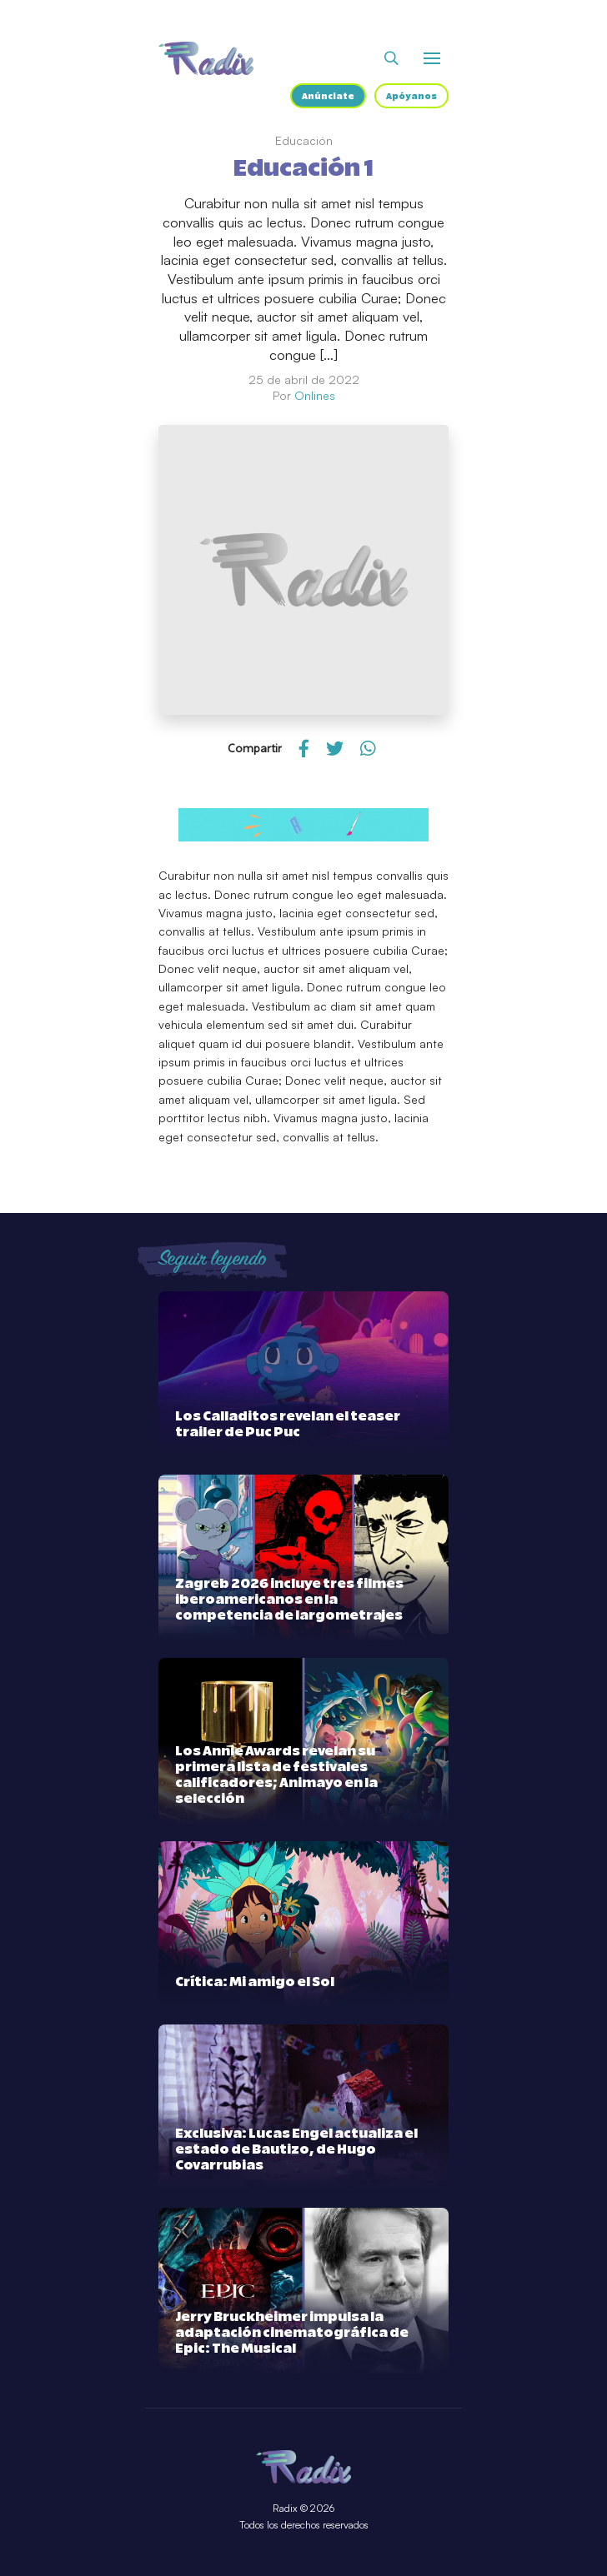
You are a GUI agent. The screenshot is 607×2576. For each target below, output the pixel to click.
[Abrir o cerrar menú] (432, 58)
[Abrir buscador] (391, 58)
